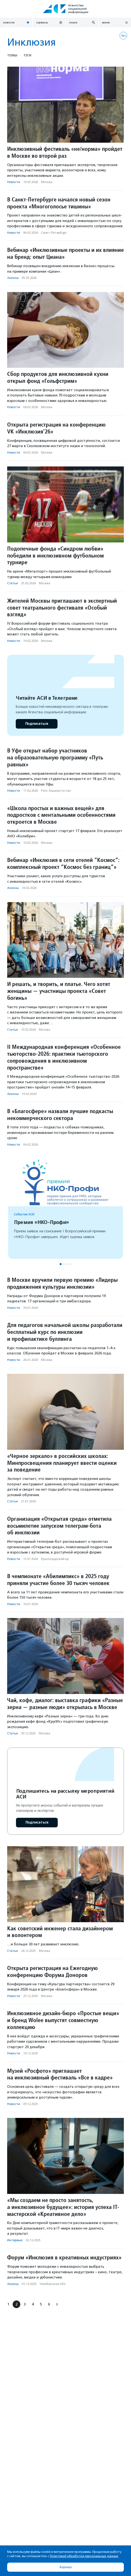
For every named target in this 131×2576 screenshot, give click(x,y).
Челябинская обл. (53, 2284)
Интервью (15, 2240)
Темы (12, 55)
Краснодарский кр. (55, 1559)
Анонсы (13, 278)
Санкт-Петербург (54, 232)
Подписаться (36, 723)
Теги (27, 55)
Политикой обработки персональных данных (84, 2556)
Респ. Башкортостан (56, 790)
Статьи (12, 583)
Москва (46, 182)
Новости (13, 182)
